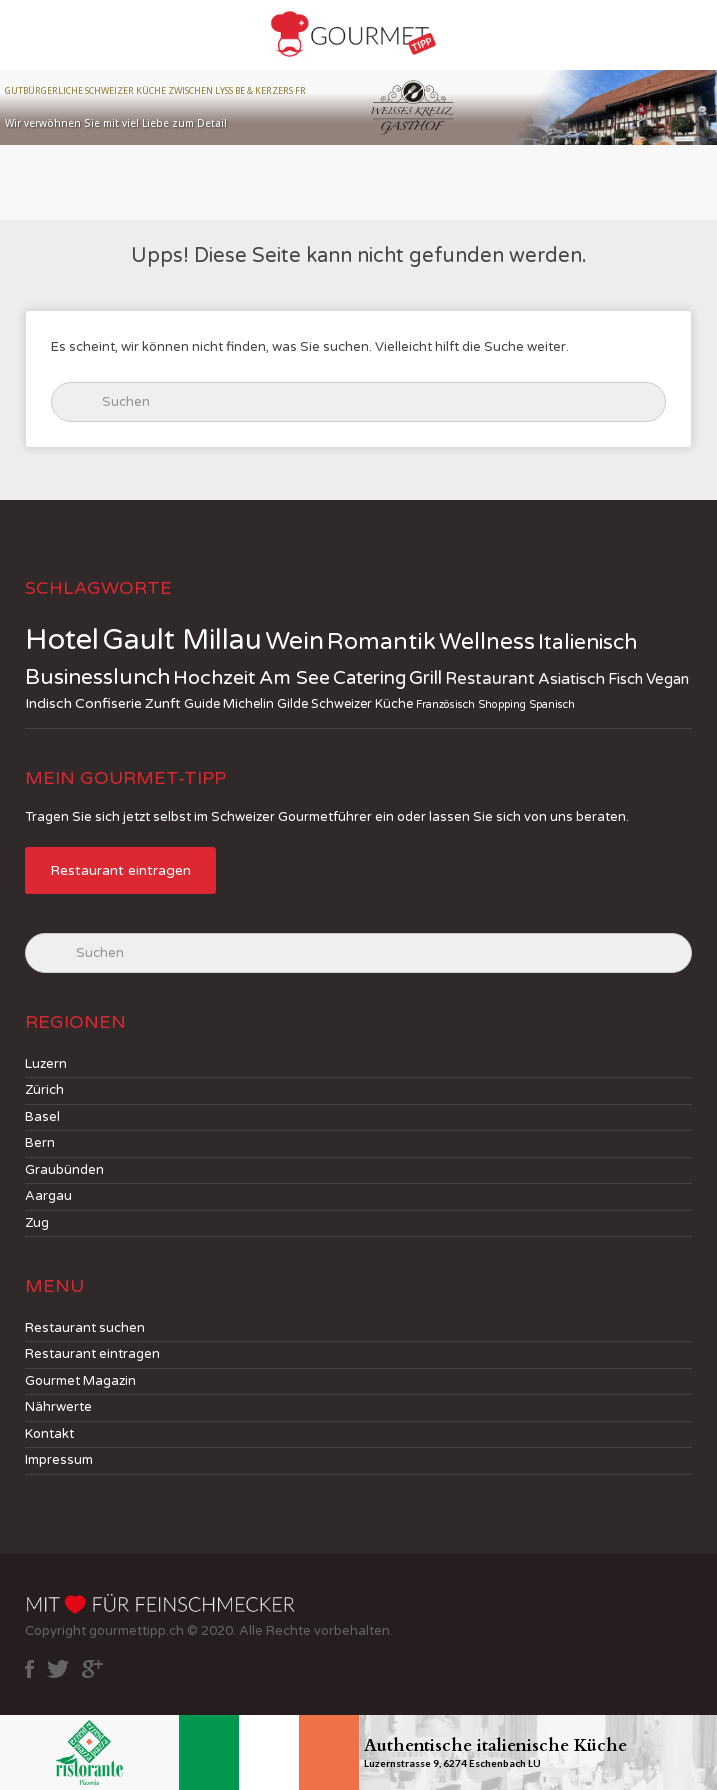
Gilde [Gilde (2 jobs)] (292, 704)
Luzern (46, 1064)
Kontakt (49, 1434)
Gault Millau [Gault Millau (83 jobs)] (182, 640)
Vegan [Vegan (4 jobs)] (667, 679)
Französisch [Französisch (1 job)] (445, 704)
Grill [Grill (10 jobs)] (425, 678)
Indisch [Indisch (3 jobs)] (48, 703)
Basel (42, 1117)
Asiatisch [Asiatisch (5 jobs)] (571, 679)
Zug (37, 1223)
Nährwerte (58, 1407)
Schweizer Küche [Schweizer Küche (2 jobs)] (362, 704)
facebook (29, 1669)
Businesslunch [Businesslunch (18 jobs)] (97, 677)
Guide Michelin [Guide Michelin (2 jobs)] (229, 704)
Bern (40, 1143)
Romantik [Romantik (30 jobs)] (381, 642)
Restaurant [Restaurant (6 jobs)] (490, 679)
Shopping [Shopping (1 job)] (502, 704)
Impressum (59, 1460)
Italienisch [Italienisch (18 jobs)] (587, 642)
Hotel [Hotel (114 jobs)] (62, 639)
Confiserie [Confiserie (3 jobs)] (108, 703)
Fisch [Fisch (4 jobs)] (625, 679)
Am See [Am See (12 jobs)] (294, 678)
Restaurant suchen (85, 1328)
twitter (58, 1669)
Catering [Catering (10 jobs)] (369, 678)
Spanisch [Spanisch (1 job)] (552, 704)
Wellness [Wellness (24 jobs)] (487, 642)
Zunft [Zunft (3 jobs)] (163, 703)
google (92, 1669)
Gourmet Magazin (80, 1381)
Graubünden (64, 1170)
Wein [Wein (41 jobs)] (294, 641)
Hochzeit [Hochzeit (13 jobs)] (214, 678)
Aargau (48, 1196)
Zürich (44, 1090)
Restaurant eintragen (120, 870)
